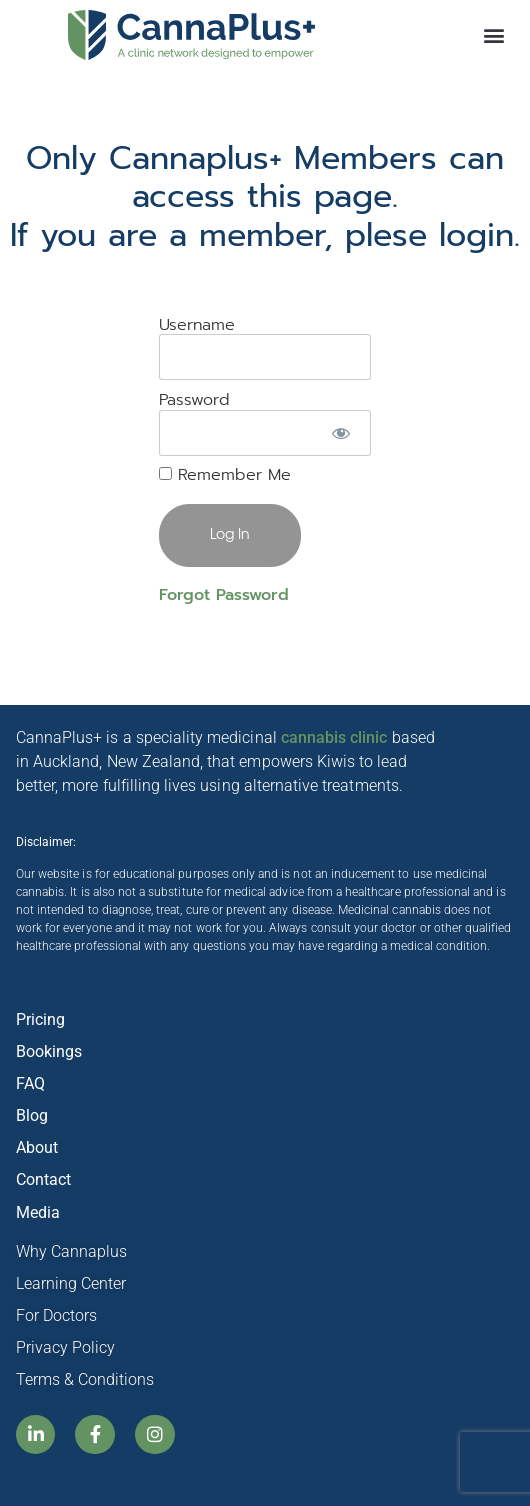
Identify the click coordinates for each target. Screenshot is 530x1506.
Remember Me (225, 475)
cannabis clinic (334, 737)
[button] (493, 35)
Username (197, 325)
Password (194, 400)
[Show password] (341, 433)
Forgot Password (224, 595)
